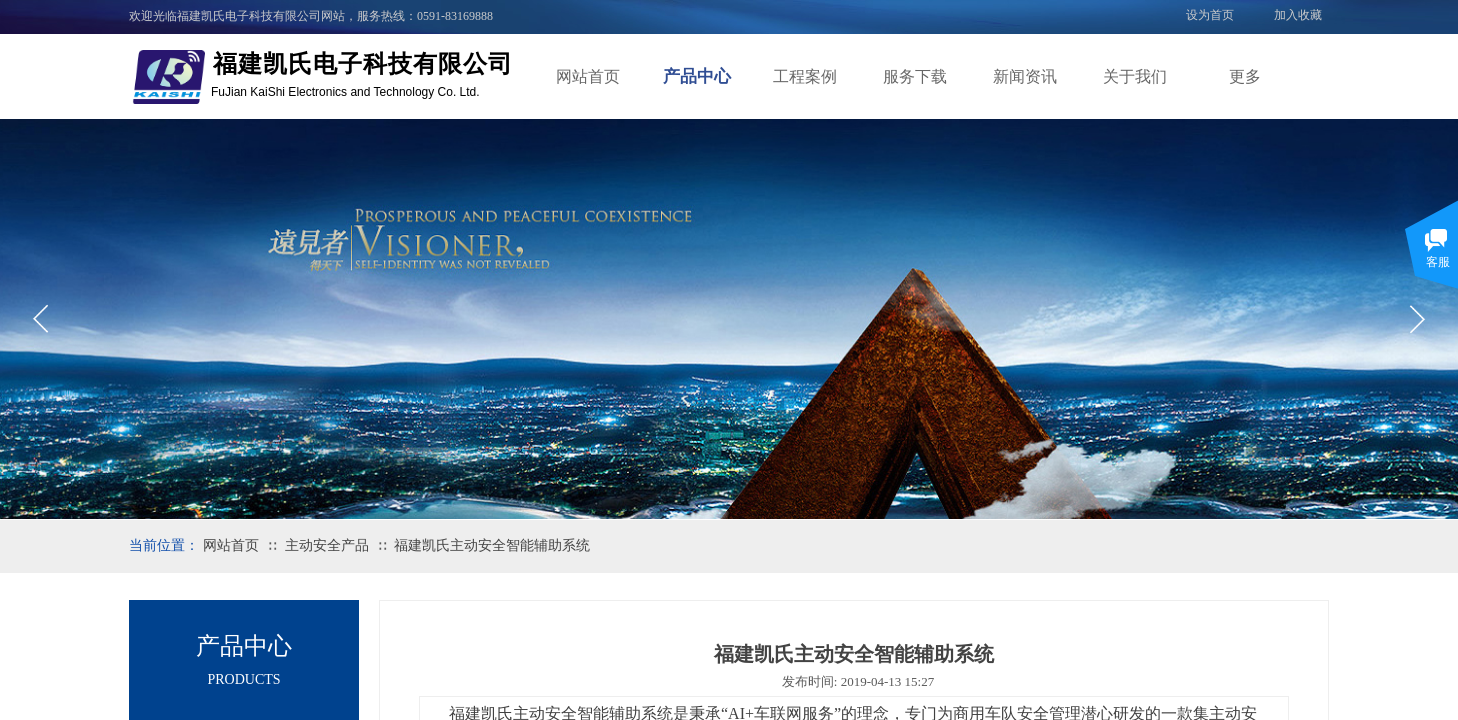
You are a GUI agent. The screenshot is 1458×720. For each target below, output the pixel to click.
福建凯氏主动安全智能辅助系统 (492, 545)
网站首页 (588, 76)
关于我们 (1135, 76)
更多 (1245, 76)
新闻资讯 (1025, 76)
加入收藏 (1298, 15)
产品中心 (697, 76)
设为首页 (1210, 15)
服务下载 (915, 76)
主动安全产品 (327, 545)
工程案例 (805, 76)
